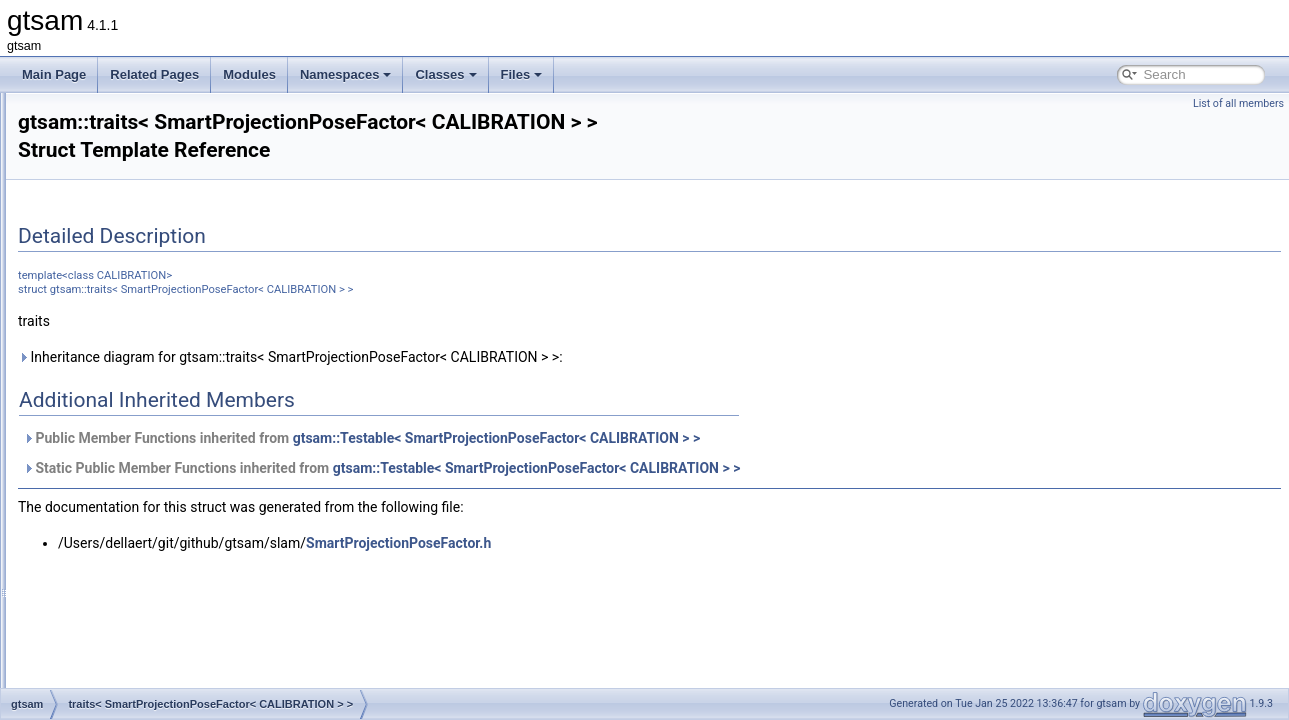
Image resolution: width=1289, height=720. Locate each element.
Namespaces (346, 74)
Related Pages (154, 74)
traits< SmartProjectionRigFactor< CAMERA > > (209, 444)
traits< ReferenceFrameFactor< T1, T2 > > (195, 180)
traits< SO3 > (117, 532)
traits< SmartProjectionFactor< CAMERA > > (200, 378)
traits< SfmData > (128, 312)
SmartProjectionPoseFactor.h (648, 543)
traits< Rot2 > (118, 246)
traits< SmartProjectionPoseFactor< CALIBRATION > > (228, 400)
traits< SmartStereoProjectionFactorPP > (190, 488)
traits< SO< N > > (128, 576)
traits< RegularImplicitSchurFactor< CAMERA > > (213, 224)
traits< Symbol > (125, 642)
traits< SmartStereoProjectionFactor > (182, 466)
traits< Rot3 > (118, 268)
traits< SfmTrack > (131, 334)
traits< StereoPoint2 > (140, 620)
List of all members (1238, 103)
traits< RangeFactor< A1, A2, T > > (174, 136)
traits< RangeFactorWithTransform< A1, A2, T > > (213, 158)
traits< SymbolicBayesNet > (155, 664)
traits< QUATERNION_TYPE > (164, 114)
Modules (249, 74)
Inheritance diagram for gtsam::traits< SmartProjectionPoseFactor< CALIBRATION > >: (540, 357)
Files (522, 74)
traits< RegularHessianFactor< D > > (179, 202)
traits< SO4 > (117, 554)
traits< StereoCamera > (144, 598)
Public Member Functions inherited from (611, 438)
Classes (445, 74)
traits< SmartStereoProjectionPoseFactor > (196, 510)
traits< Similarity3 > (133, 356)
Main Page (54, 74)
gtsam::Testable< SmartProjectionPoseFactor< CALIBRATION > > (747, 438)
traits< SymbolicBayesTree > (158, 686)
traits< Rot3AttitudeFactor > (155, 290)
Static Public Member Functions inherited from (631, 468)
